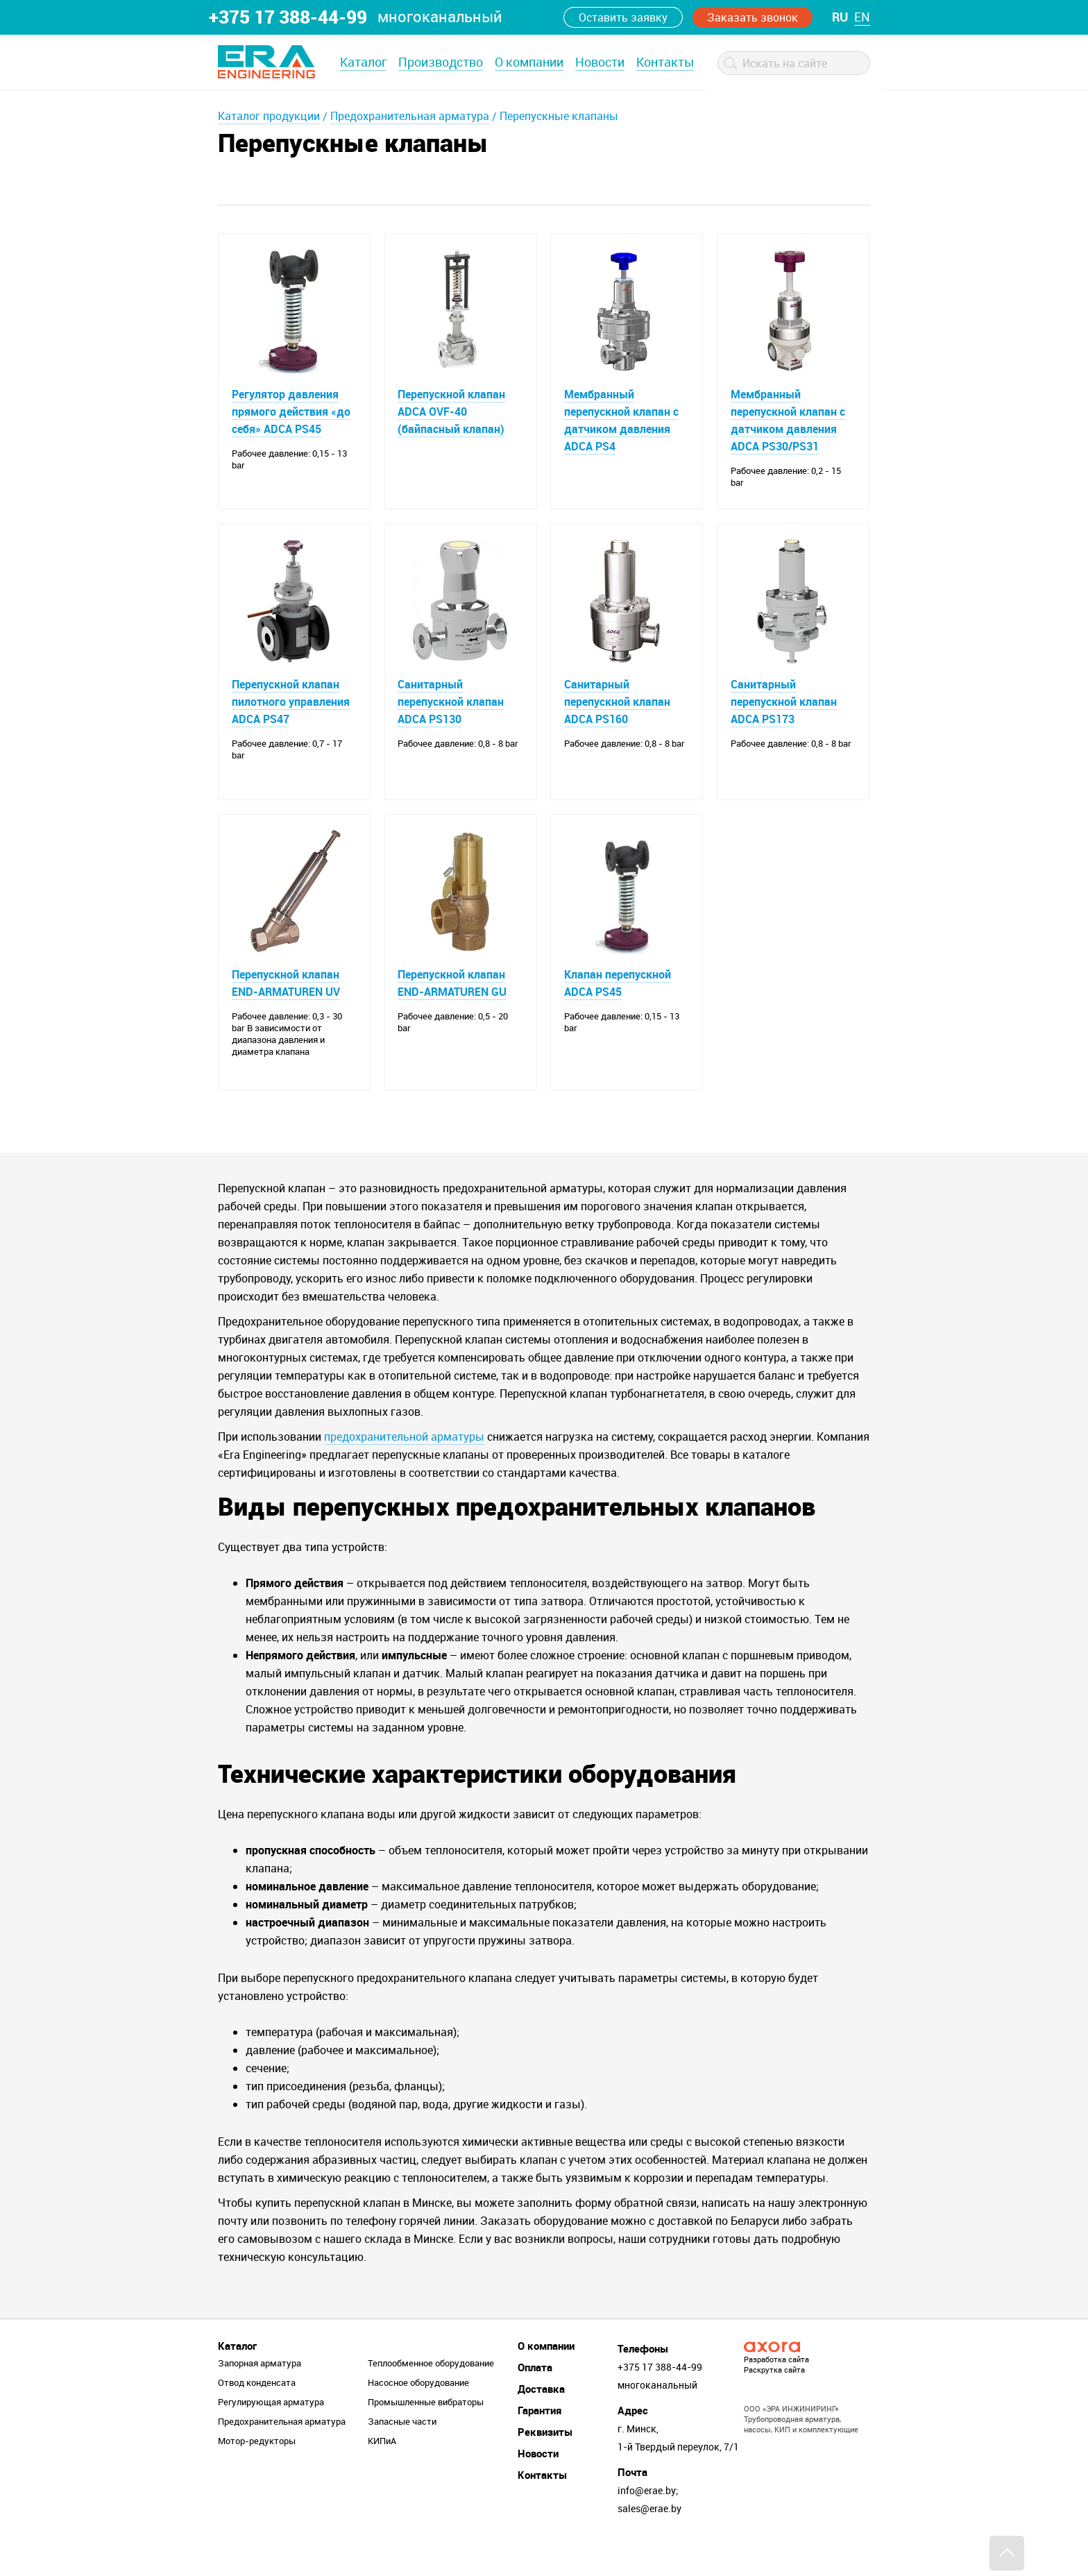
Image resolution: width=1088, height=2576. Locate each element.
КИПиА (382, 2471)
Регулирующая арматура (271, 2432)
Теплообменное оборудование (431, 2393)
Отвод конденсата (257, 2413)
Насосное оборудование (418, 2413)
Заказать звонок (752, 17)
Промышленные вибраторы (426, 2432)
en (862, 16)
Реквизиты (545, 2462)
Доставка (541, 2419)
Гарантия (539, 2441)
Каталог (363, 61)
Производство (440, 61)
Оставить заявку (623, 17)
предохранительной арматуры (404, 1467)
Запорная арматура (259, 2393)
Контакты (665, 61)
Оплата (535, 2398)
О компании (529, 61)
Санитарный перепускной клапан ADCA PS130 (451, 712)
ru (840, 16)
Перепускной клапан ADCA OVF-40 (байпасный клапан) (452, 412)
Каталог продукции (269, 116)
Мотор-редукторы (257, 2471)
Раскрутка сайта (774, 2400)
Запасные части (402, 2452)
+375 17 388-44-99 (288, 16)
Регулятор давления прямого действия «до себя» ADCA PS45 (291, 412)
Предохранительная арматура (409, 116)
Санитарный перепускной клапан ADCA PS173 (784, 712)
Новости (599, 61)
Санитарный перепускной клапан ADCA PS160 (617, 712)
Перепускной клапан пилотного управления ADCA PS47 (291, 712)
